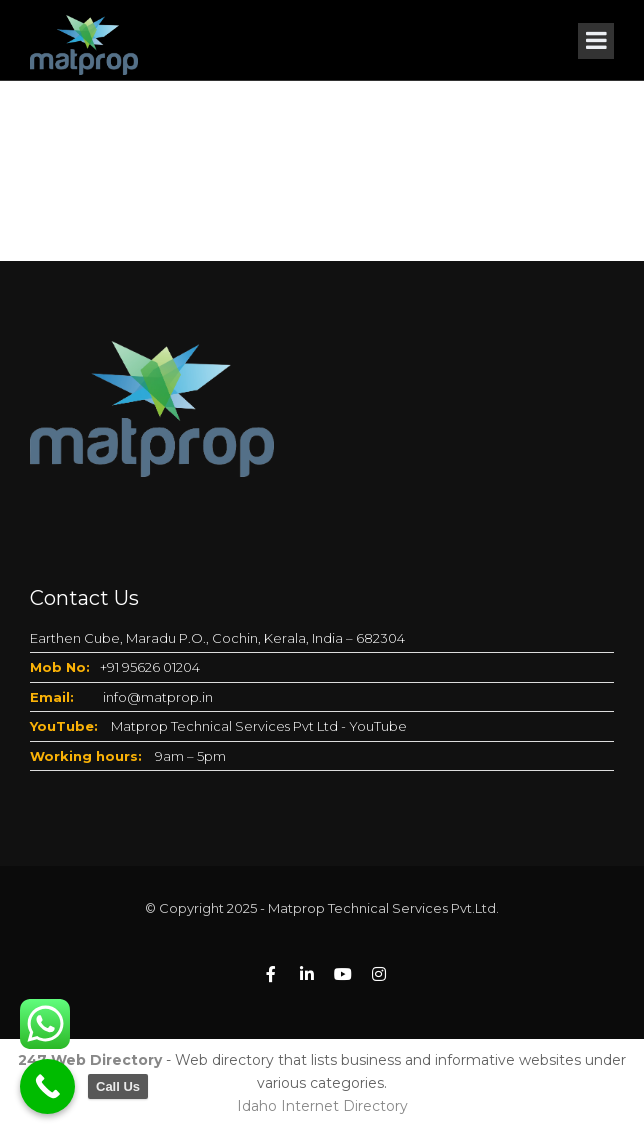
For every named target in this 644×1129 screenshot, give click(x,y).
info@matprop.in (158, 697)
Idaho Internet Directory (322, 1106)
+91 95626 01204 (150, 667)
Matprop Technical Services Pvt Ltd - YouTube (259, 726)
